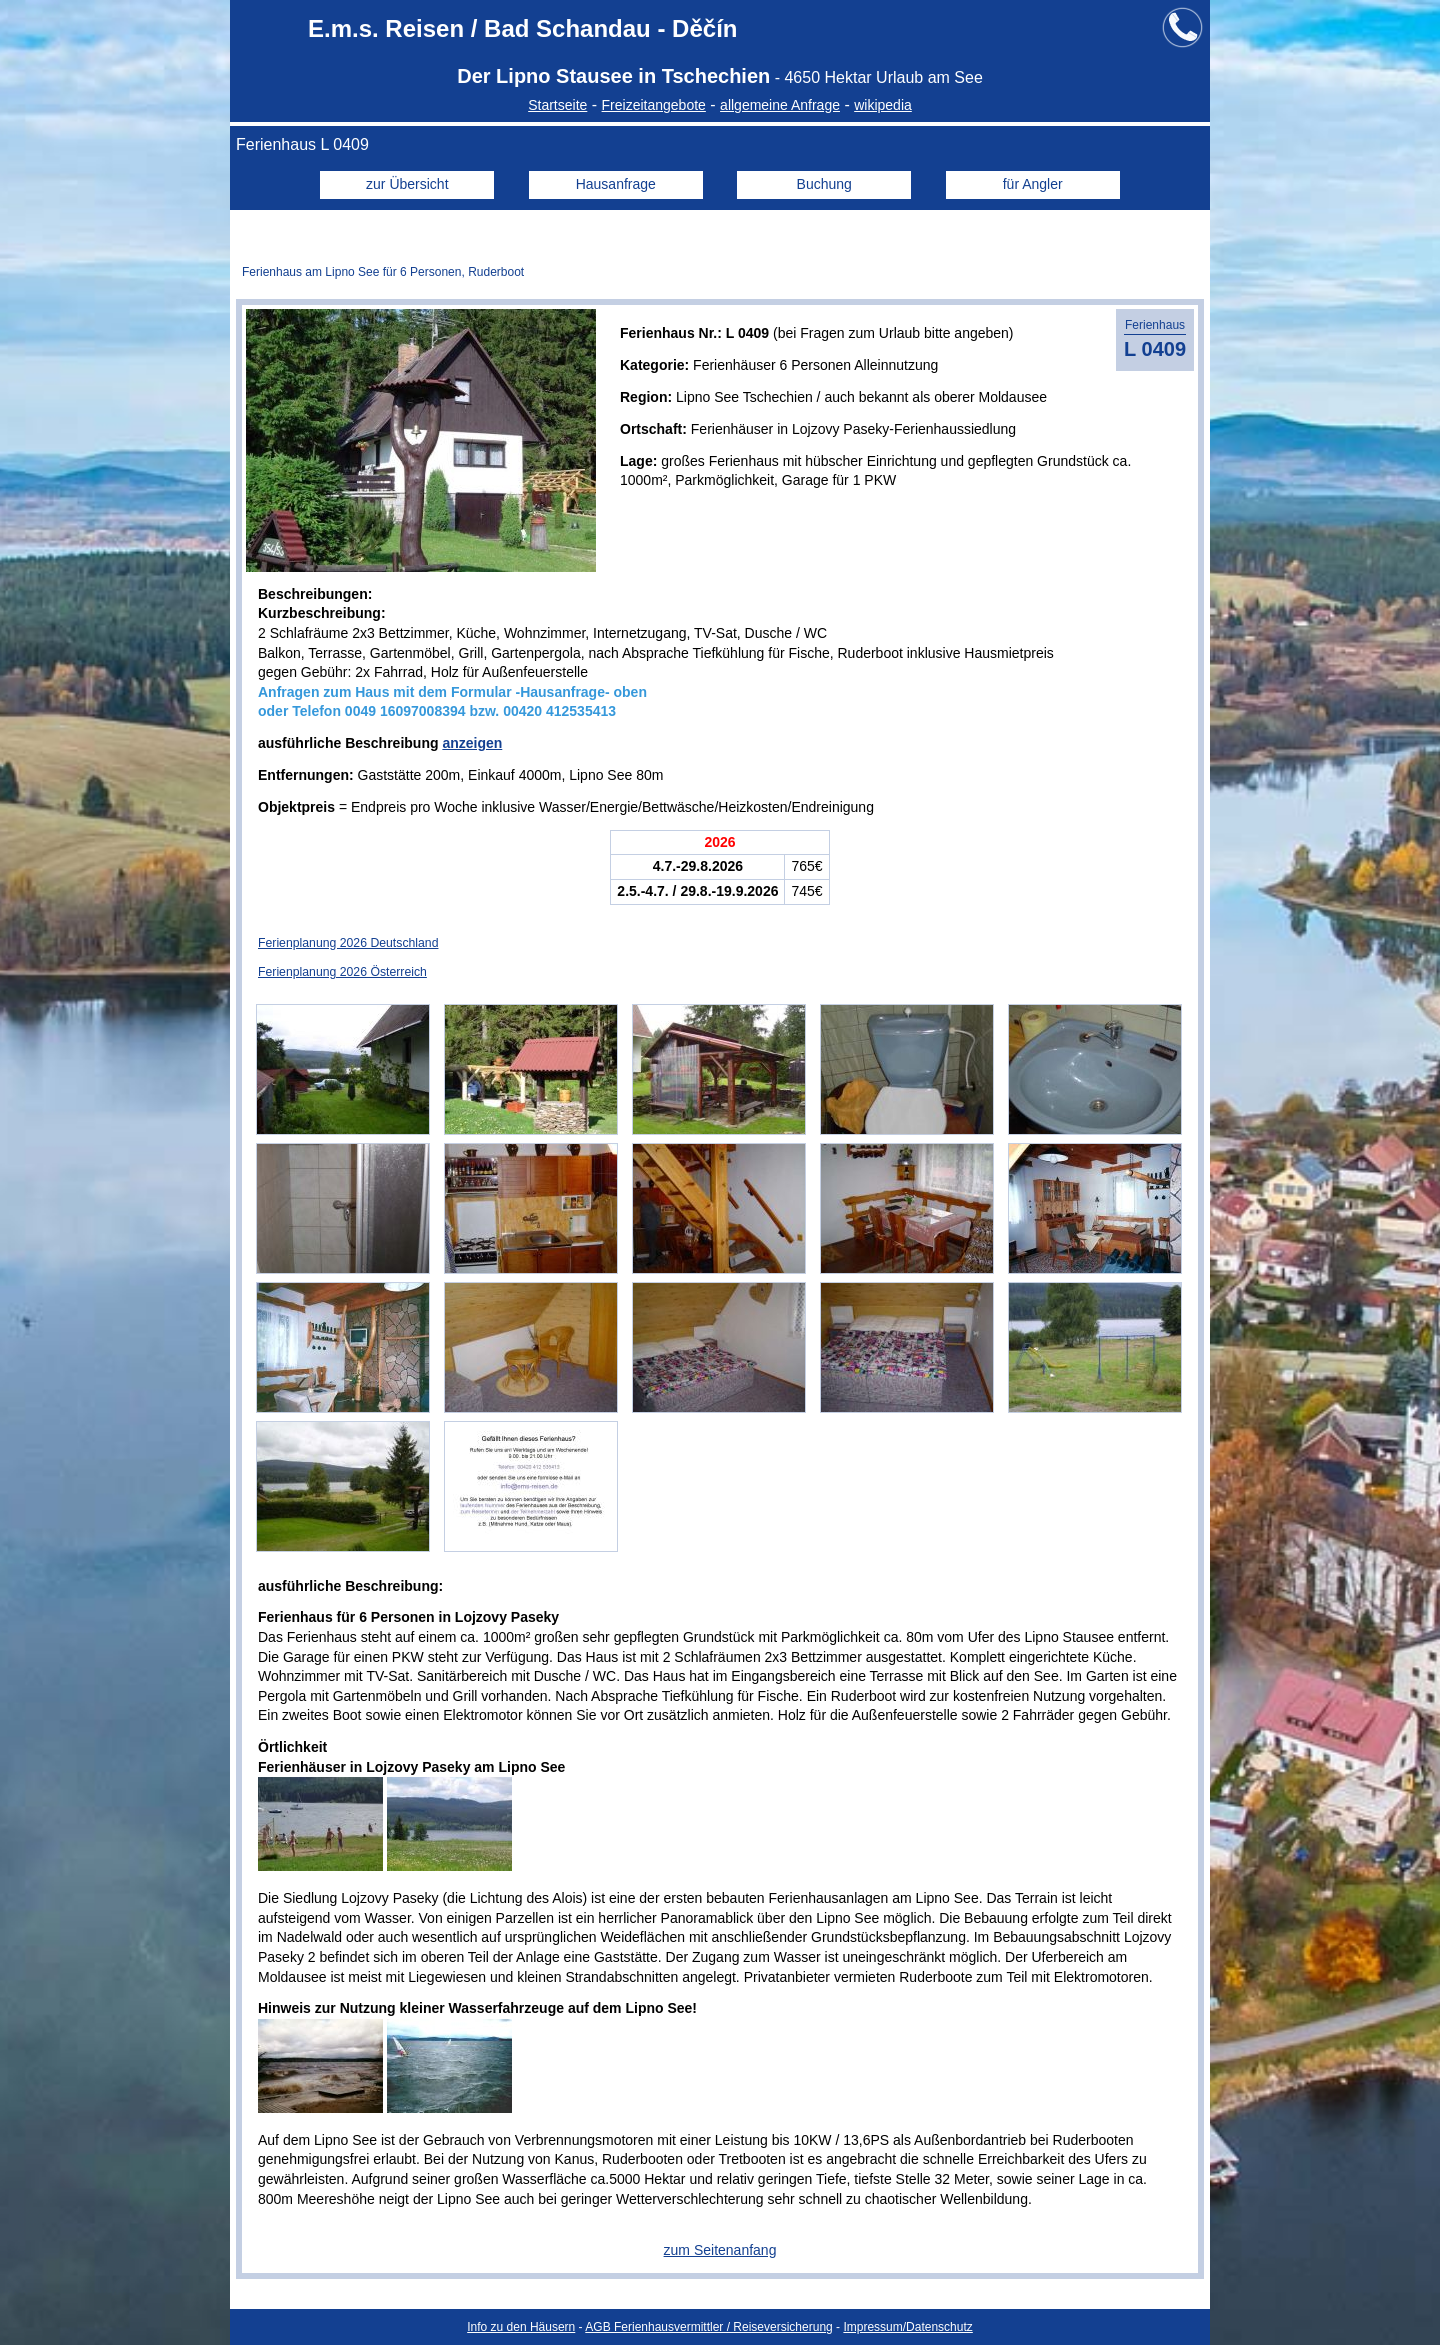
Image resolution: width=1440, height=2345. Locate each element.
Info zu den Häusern (521, 2327)
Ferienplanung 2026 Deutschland (348, 943)
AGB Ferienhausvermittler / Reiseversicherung (708, 2327)
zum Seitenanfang (720, 2250)
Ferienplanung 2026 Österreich (342, 972)
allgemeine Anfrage (780, 105)
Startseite (557, 105)
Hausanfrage (616, 184)
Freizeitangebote (654, 105)
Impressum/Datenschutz (907, 2327)
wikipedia (883, 105)
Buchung (824, 184)
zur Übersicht (407, 184)
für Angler (1033, 184)
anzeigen (472, 743)
